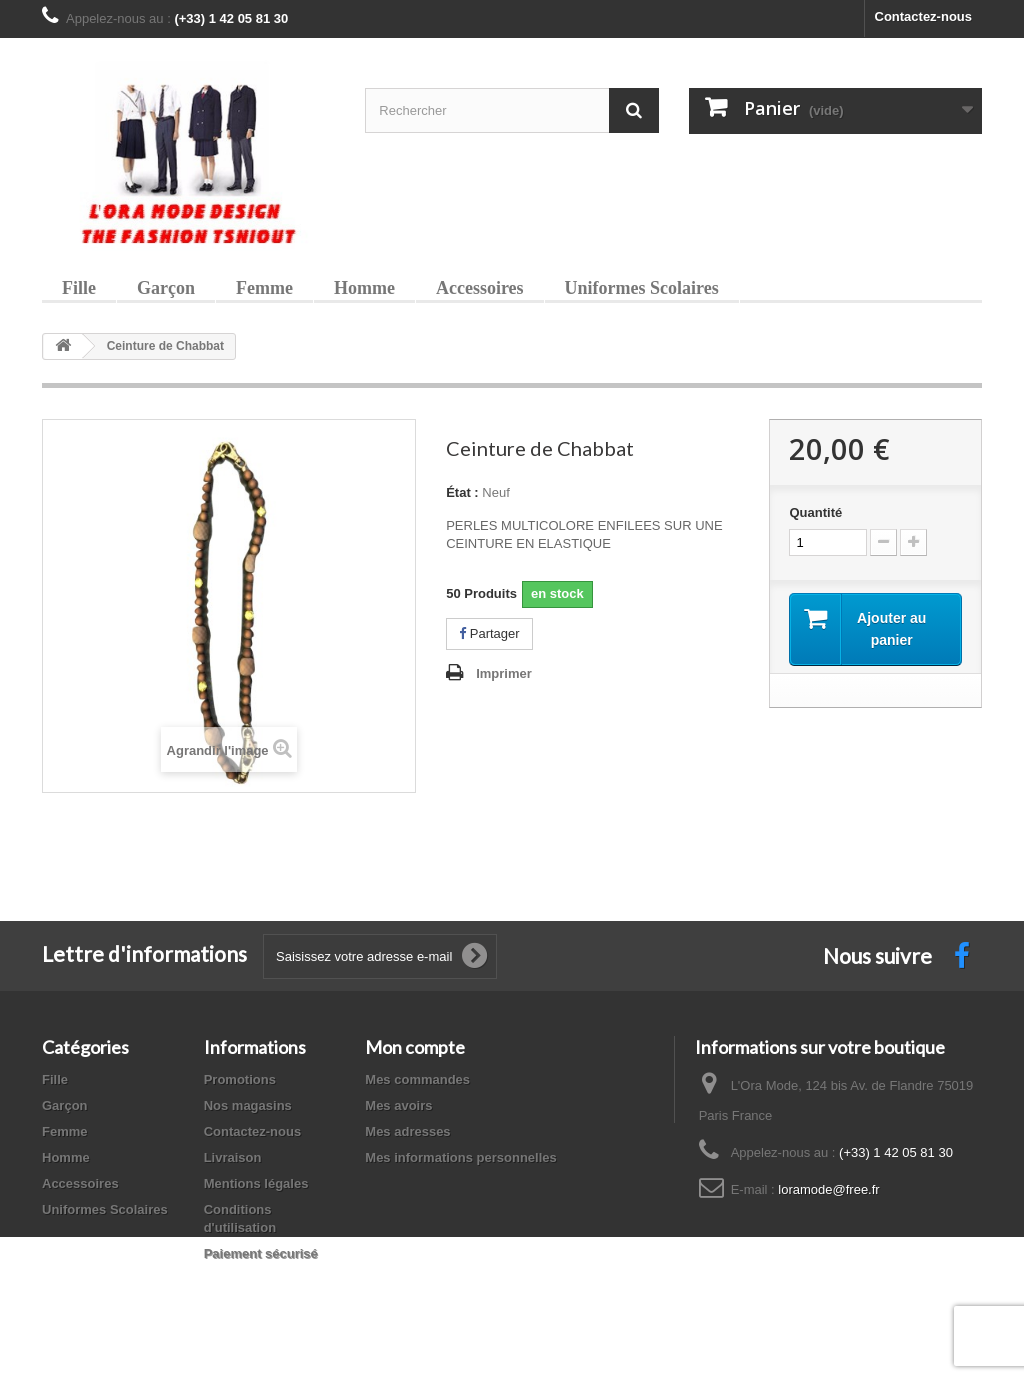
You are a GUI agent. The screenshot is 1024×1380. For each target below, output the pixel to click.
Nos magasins (248, 1105)
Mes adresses (407, 1131)
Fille (79, 288)
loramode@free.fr (828, 1189)
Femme (264, 288)
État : (462, 492)
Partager (489, 633)
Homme (364, 288)
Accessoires (480, 288)
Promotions (240, 1079)
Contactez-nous (924, 16)
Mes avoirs (398, 1105)
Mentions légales (256, 1183)
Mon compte (415, 1047)
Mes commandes (417, 1079)
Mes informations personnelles (460, 1157)
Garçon (166, 288)
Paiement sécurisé (261, 1253)
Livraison (233, 1157)
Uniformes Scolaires (642, 288)
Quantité (815, 512)
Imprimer (504, 673)
